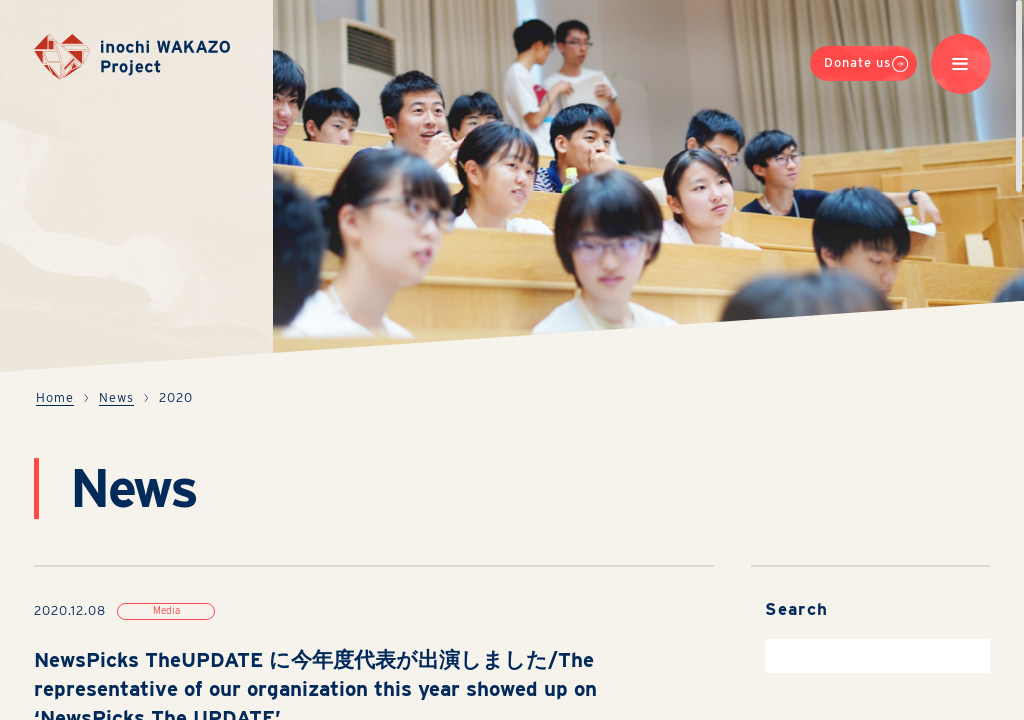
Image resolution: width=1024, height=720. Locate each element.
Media (166, 610)
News (116, 397)
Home (55, 397)
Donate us (866, 67)
